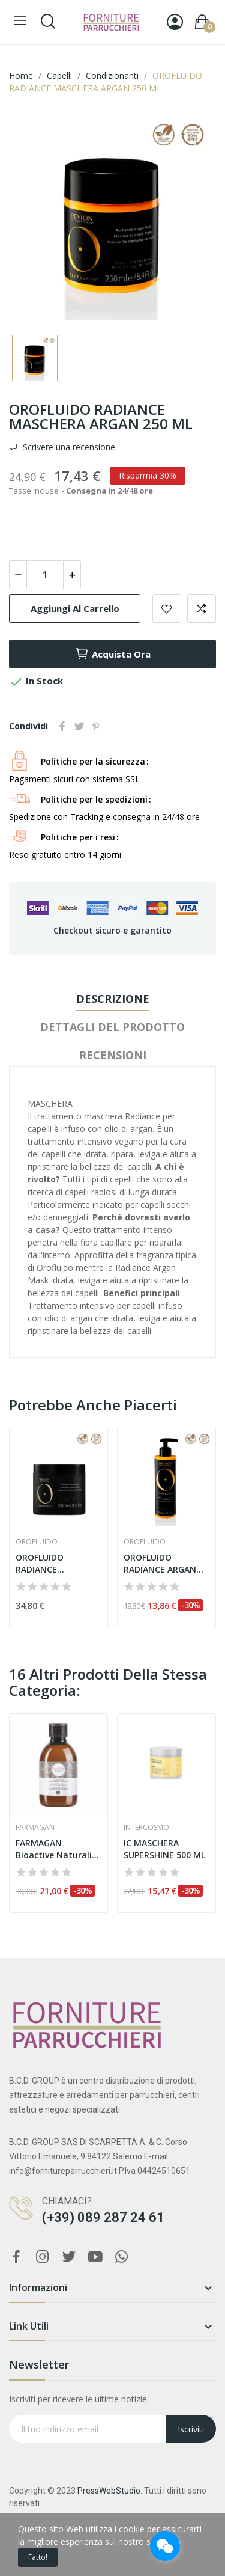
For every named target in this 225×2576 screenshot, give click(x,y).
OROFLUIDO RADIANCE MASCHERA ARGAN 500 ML (54, 1563)
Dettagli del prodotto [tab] (112, 1027)
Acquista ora (112, 654)
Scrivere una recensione (67, 447)
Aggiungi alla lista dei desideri (167, 608)
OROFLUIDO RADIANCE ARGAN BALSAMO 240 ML (160, 1563)
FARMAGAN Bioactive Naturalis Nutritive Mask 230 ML (56, 1849)
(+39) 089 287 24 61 (103, 2217)
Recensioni (112, 1055)
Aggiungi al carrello (75, 608)
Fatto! (37, 2557)
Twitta (79, 726)
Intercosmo (146, 1827)
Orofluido (37, 1542)
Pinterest (96, 726)
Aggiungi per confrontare (202, 608)
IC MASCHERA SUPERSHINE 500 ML (164, 1849)
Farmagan (35, 1827)
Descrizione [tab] (112, 998)
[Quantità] (45, 574)
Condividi (62, 726)
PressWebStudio (108, 2490)
